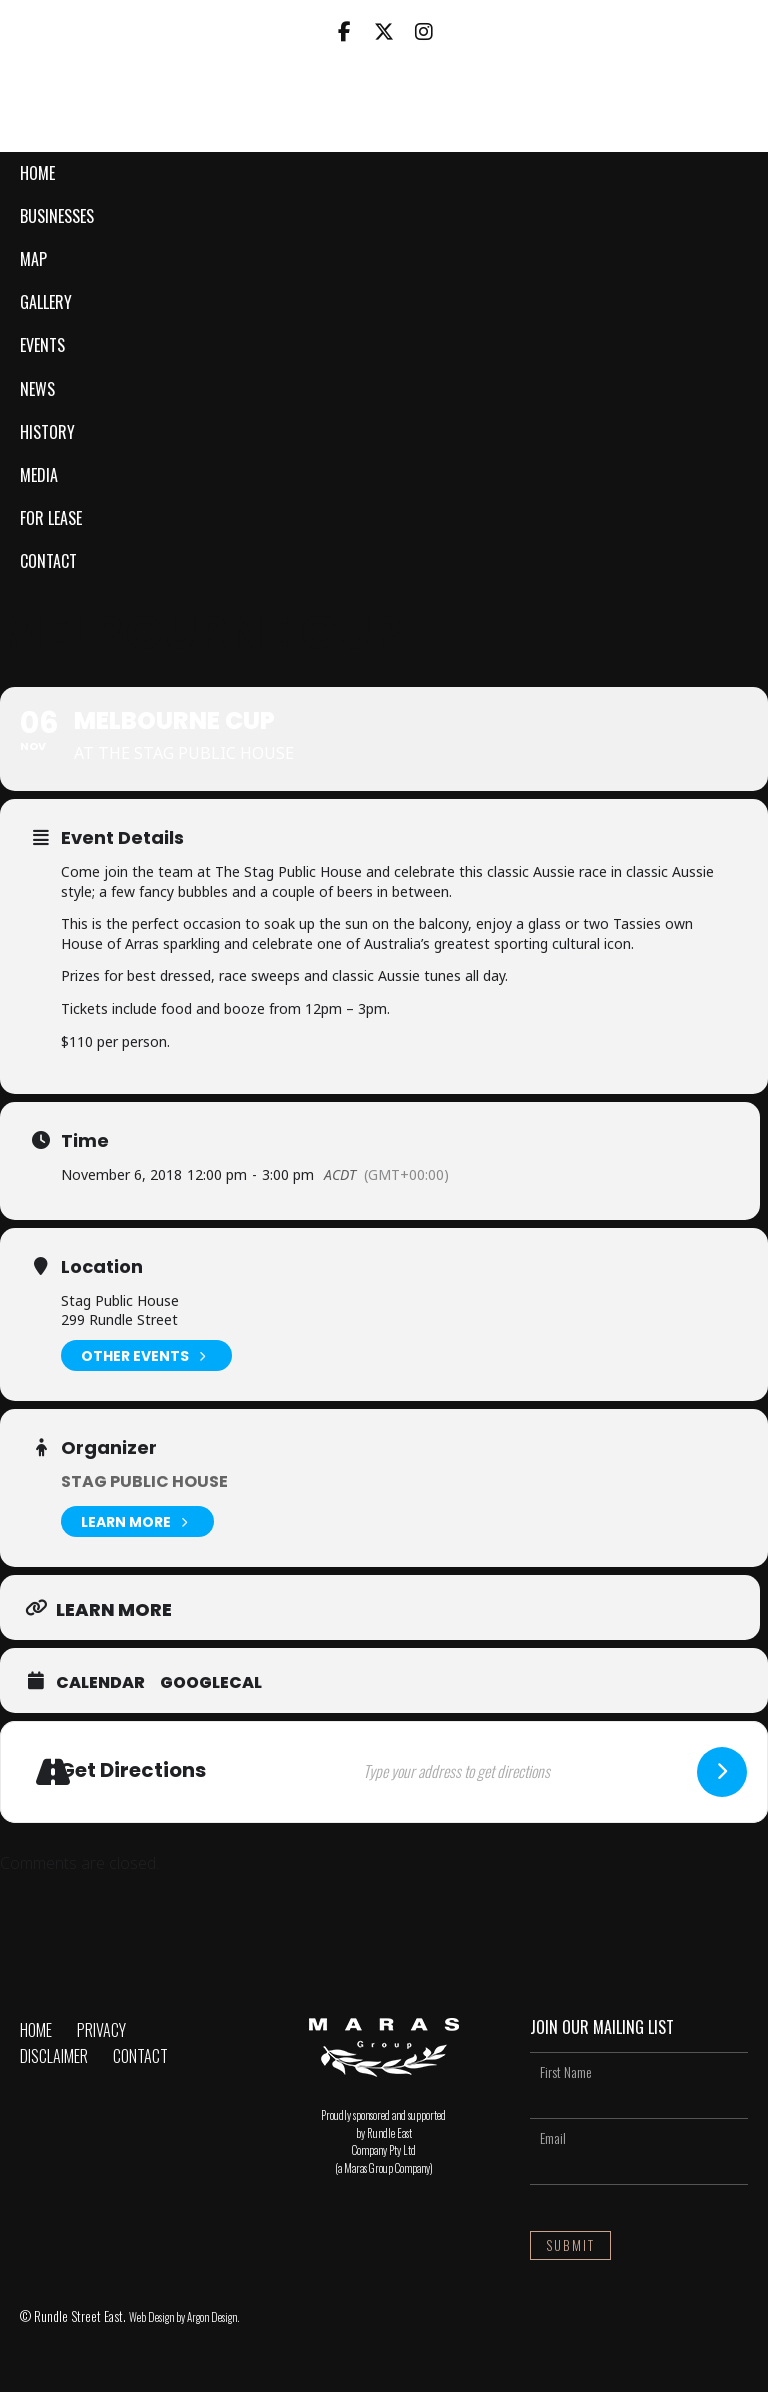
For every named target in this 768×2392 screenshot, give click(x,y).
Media (39, 475)
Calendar (100, 1683)
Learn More (137, 1521)
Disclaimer (54, 2056)
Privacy (101, 2030)
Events (42, 345)
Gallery (46, 302)
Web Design (151, 2317)
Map (33, 259)
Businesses (57, 216)
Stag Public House (144, 1481)
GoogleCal (211, 1683)
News (37, 389)
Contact (48, 561)
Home (37, 173)
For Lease (51, 518)
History (47, 432)
